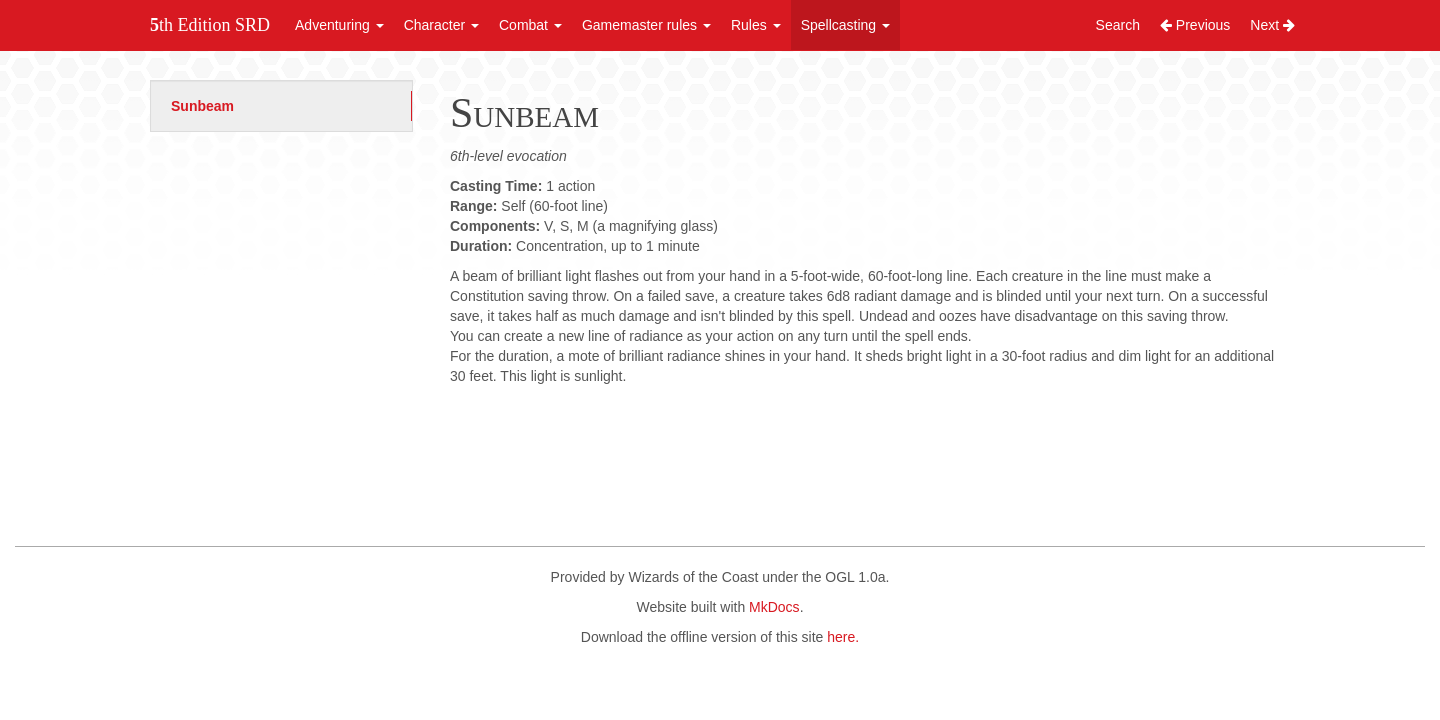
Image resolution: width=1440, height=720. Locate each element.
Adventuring (339, 25)
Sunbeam (202, 106)
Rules (756, 25)
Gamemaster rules (646, 25)
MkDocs (774, 607)
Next (1272, 25)
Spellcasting (845, 25)
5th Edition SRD (210, 25)
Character (441, 25)
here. (843, 637)
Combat (530, 25)
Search (1118, 25)
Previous (1195, 25)
